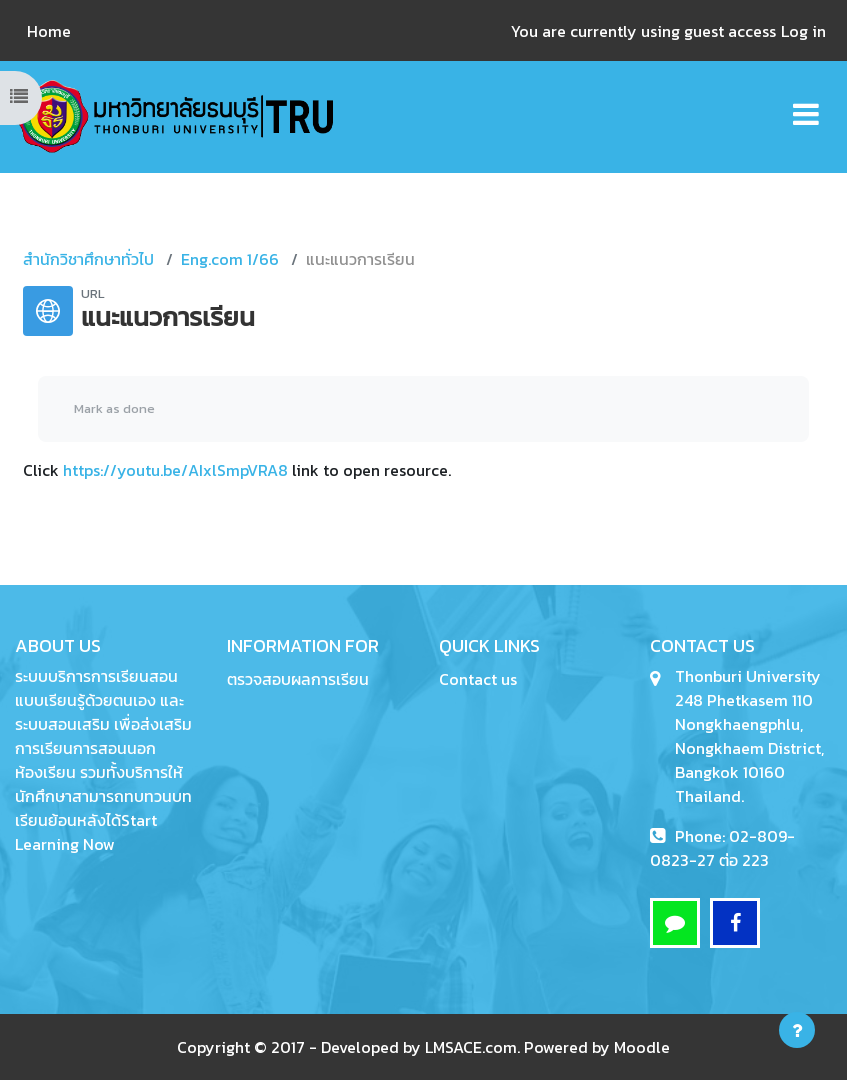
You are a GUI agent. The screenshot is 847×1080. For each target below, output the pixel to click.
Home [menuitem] (49, 31)
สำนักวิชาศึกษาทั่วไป (88, 259)
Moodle (642, 1047)
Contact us (478, 679)
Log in (803, 31)
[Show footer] (797, 1030)
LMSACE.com (471, 1047)
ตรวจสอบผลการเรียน (298, 679)
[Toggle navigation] (806, 103)
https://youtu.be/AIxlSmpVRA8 (175, 470)
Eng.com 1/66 (230, 259)
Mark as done (114, 408)
